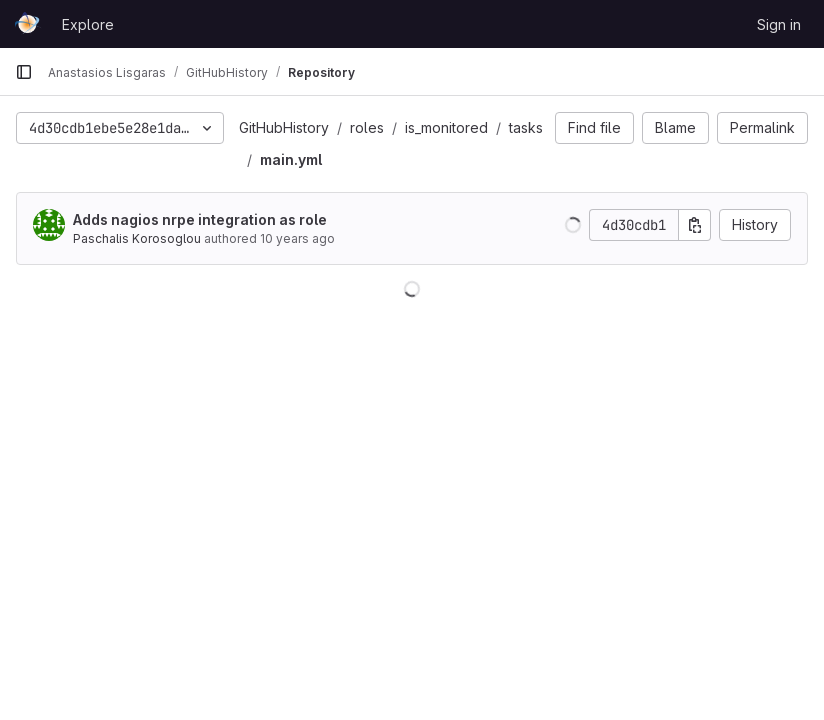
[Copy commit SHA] (695, 225)
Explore (88, 24)
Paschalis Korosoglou (137, 238)
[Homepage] (28, 24)
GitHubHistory (284, 127)
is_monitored (446, 127)
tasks (526, 127)
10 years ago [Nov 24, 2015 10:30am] (297, 238)
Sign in (779, 24)
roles (367, 127)
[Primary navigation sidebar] (24, 72)
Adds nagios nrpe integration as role (200, 219)
